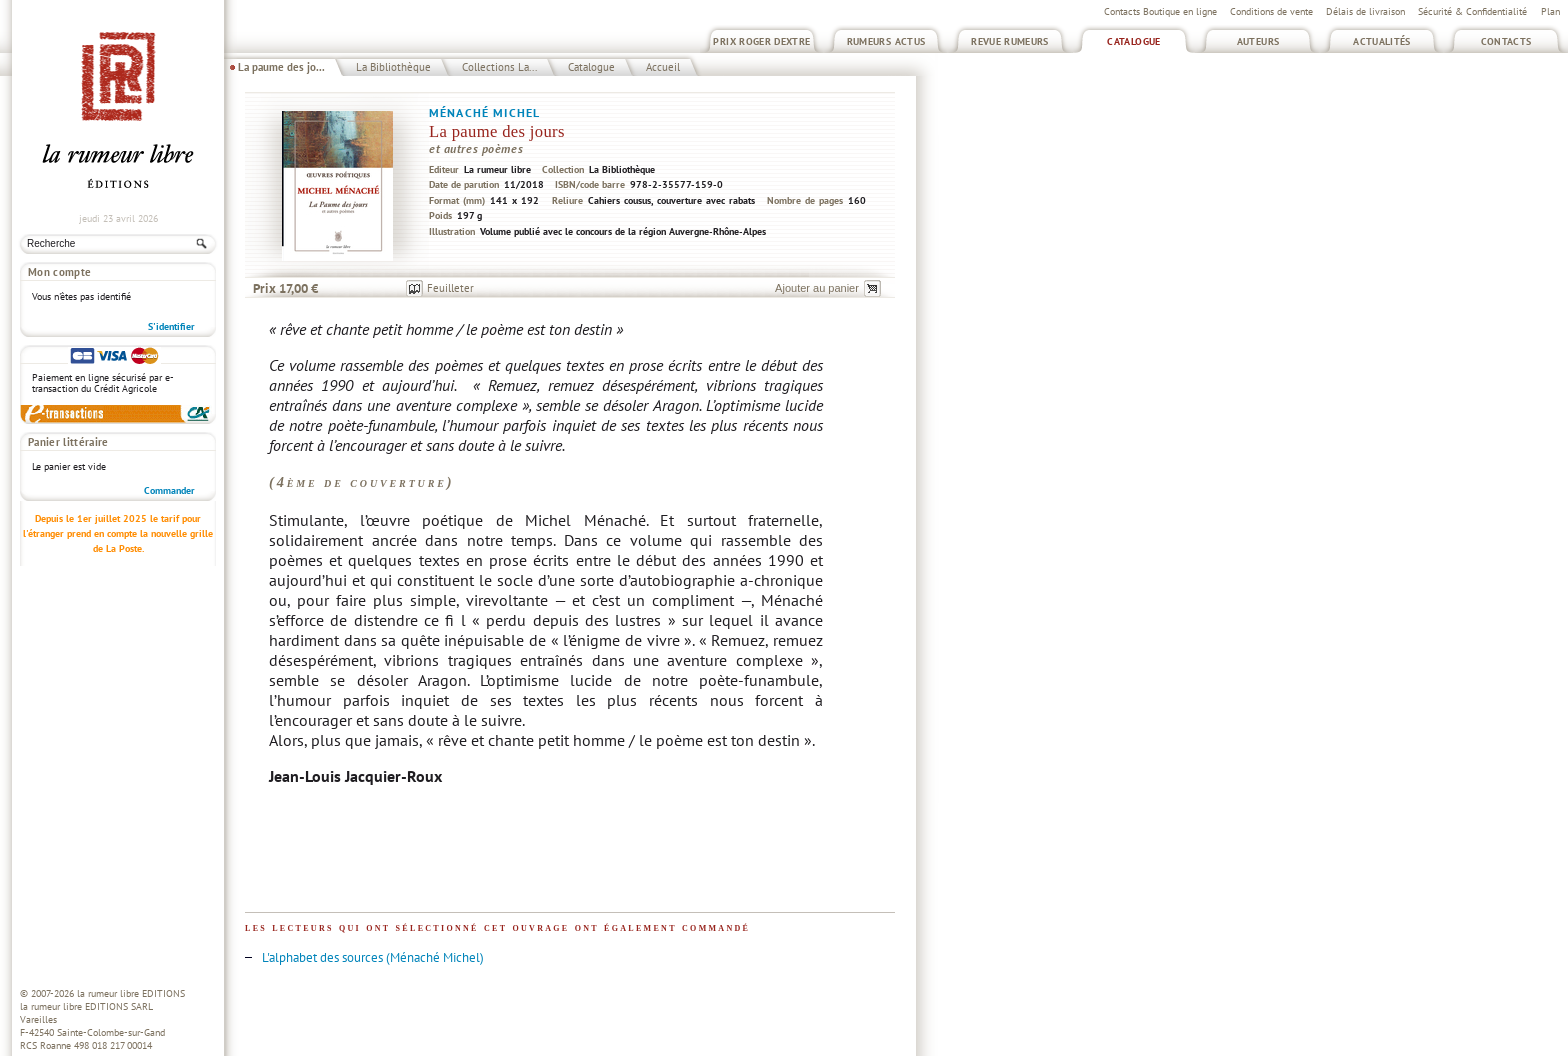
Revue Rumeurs (1010, 41)
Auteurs (1258, 41)
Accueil (663, 67)
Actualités (1382, 41)
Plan (1550, 11)
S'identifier (171, 326)
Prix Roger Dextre (761, 41)
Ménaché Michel (484, 112)
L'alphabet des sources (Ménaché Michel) (373, 957)
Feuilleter (450, 288)
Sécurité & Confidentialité (1472, 11)
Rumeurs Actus (886, 41)
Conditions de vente (1271, 11)
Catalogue (1133, 41)
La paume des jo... (281, 67)
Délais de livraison (1365, 11)
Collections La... (499, 67)
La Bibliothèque (393, 67)
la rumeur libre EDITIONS (131, 993)
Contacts (1506, 41)
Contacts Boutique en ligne (1160, 11)
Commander (169, 490)
